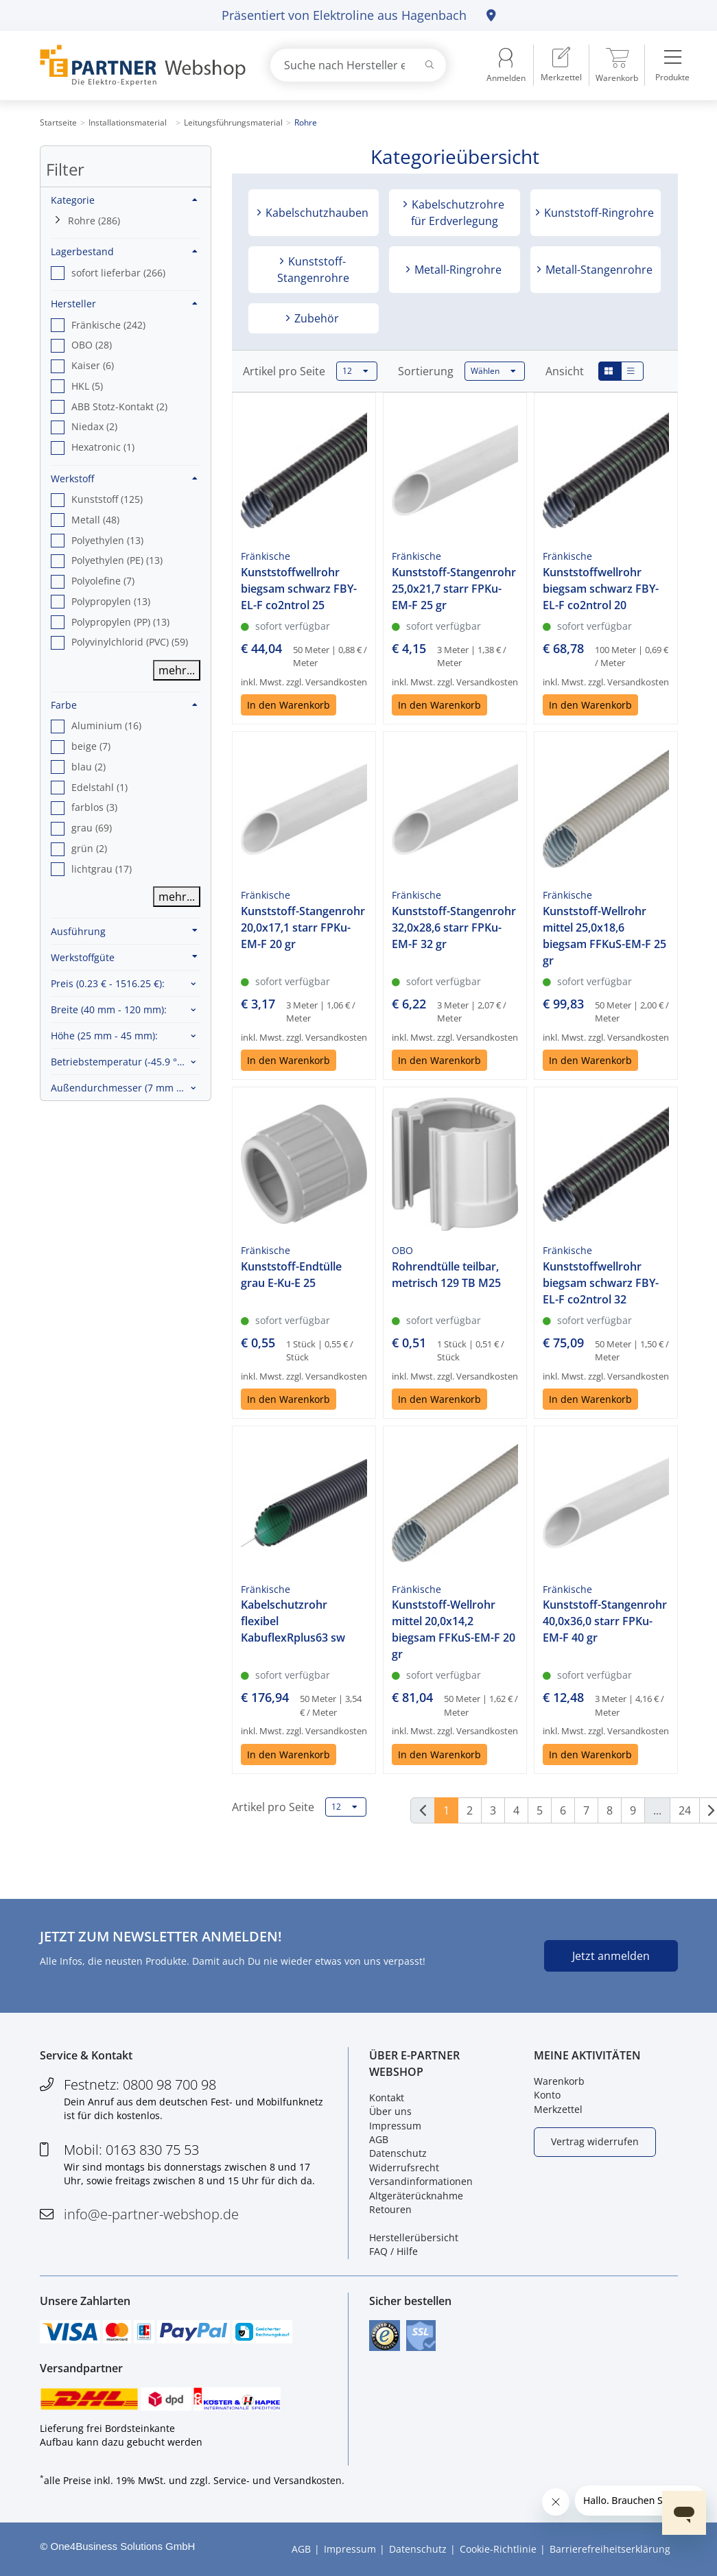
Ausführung (124, 931)
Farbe (124, 704)
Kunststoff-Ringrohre (597, 212)
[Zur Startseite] (139, 65)
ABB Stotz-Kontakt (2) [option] (119, 406)
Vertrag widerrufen (595, 2141)
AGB (378, 2139)
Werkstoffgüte (124, 957)
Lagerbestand (124, 251)
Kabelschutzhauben (315, 212)
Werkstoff (124, 478)
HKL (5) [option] (87, 385)
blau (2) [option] (88, 766)
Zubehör (315, 318)
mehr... (176, 670)
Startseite (58, 122)
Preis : (108, 983)
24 (685, 1810)
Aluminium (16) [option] (106, 725)
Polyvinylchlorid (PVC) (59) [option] (129, 641)
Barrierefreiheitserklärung (610, 2548)
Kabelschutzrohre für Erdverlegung (456, 212)
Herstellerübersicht (413, 2237)
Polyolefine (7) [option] (102, 580)
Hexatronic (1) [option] (102, 446)
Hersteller (124, 303)
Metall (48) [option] (95, 519)
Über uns (390, 2111)
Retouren (390, 2209)
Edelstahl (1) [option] (99, 787)
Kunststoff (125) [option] (107, 499)
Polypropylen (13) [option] (110, 601)
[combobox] (358, 65)
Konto (547, 2094)
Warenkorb (559, 2081)
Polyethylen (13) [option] (107, 540)
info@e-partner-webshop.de (151, 2214)
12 (355, 371)
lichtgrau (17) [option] (101, 868)
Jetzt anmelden (611, 1955)
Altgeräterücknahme (416, 2195)
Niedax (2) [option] (94, 426)
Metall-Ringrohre (457, 269)
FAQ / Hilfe (393, 2251)
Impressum (395, 2125)
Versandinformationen (421, 2181)
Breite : (109, 1009)
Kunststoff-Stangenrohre (313, 269)
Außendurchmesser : (125, 1087)
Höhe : (104, 1035)
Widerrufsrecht (404, 2167)
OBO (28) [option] (91, 344)
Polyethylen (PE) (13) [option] (117, 560)
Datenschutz (398, 2153)
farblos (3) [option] (94, 807)
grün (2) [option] (89, 848)
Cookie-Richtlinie (498, 2548)
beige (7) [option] (90, 746)
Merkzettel (558, 2109)
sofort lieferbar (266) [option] (118, 272)
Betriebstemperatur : (125, 1061)
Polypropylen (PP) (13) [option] (120, 621)
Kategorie (124, 199)
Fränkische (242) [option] (108, 324)
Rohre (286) (94, 220)
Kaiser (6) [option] (92, 365)
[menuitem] (561, 65)
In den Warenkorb (288, 704)
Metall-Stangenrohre (598, 269)
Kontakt (386, 2097)
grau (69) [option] (91, 827)
